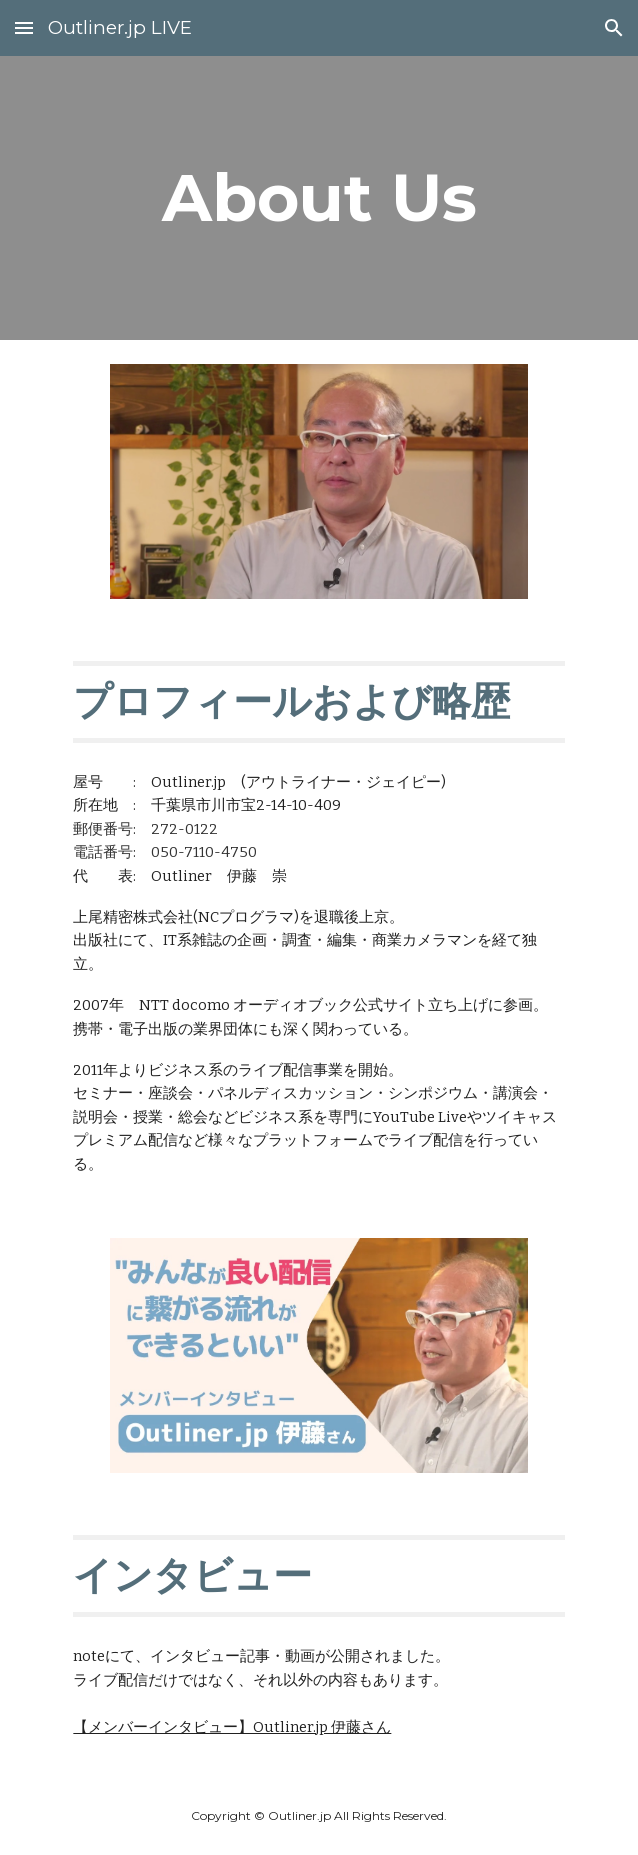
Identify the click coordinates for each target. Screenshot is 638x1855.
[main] (318, 197)
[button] (24, 27)
